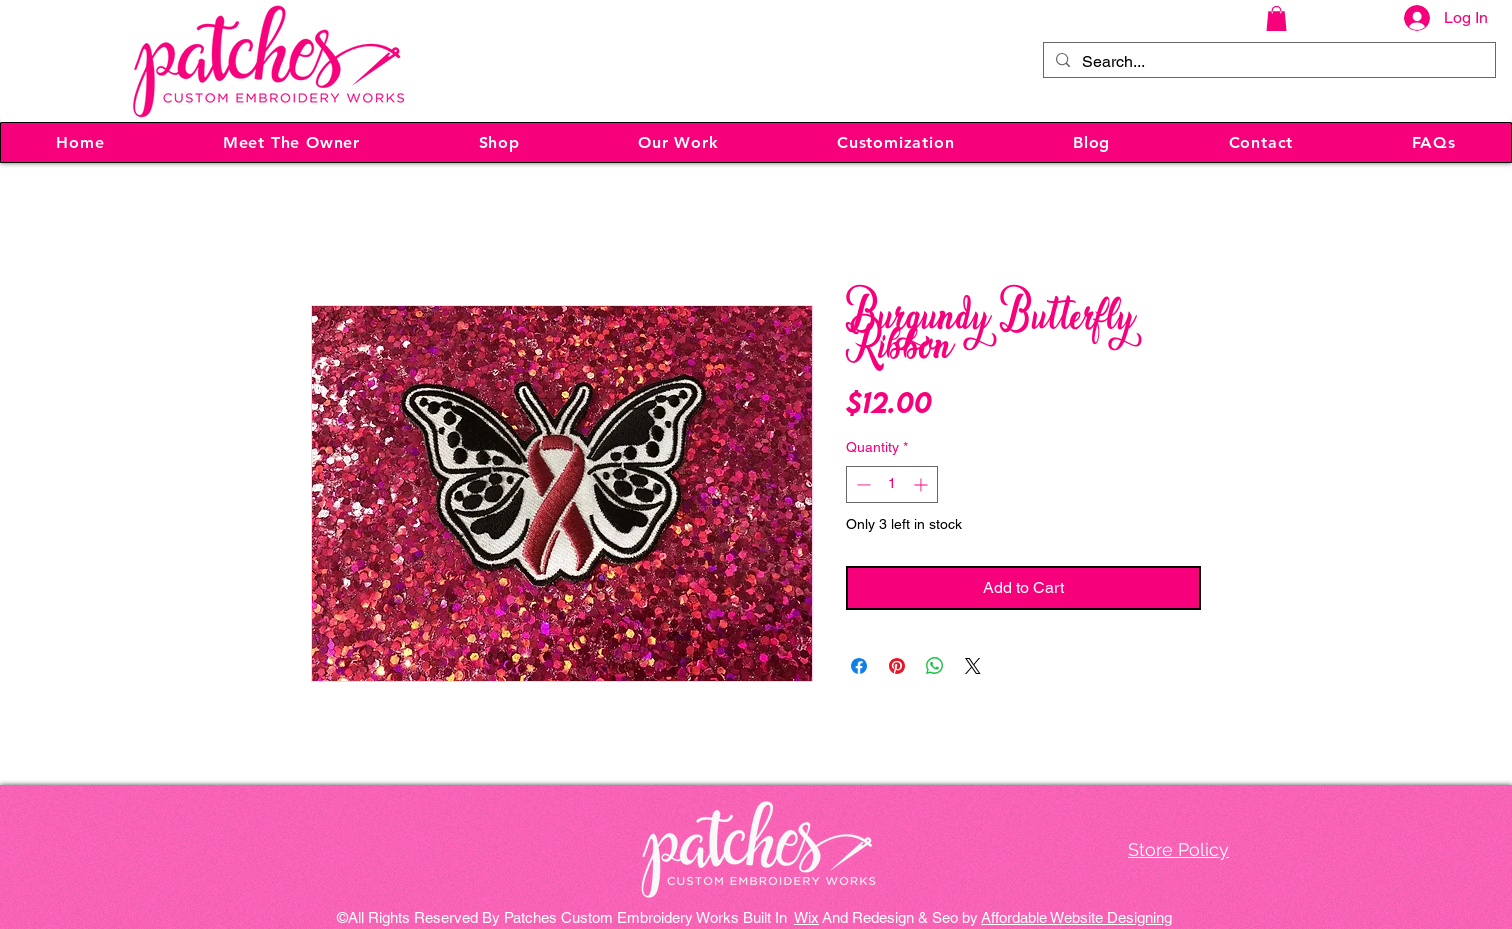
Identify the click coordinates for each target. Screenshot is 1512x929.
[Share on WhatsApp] (935, 666)
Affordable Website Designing (1076, 917)
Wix (806, 917)
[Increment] (922, 484)
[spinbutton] (892, 484)
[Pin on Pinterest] (897, 666)
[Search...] (1267, 62)
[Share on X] (973, 666)
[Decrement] (861, 484)
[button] (1276, 18)
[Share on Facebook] (859, 666)
